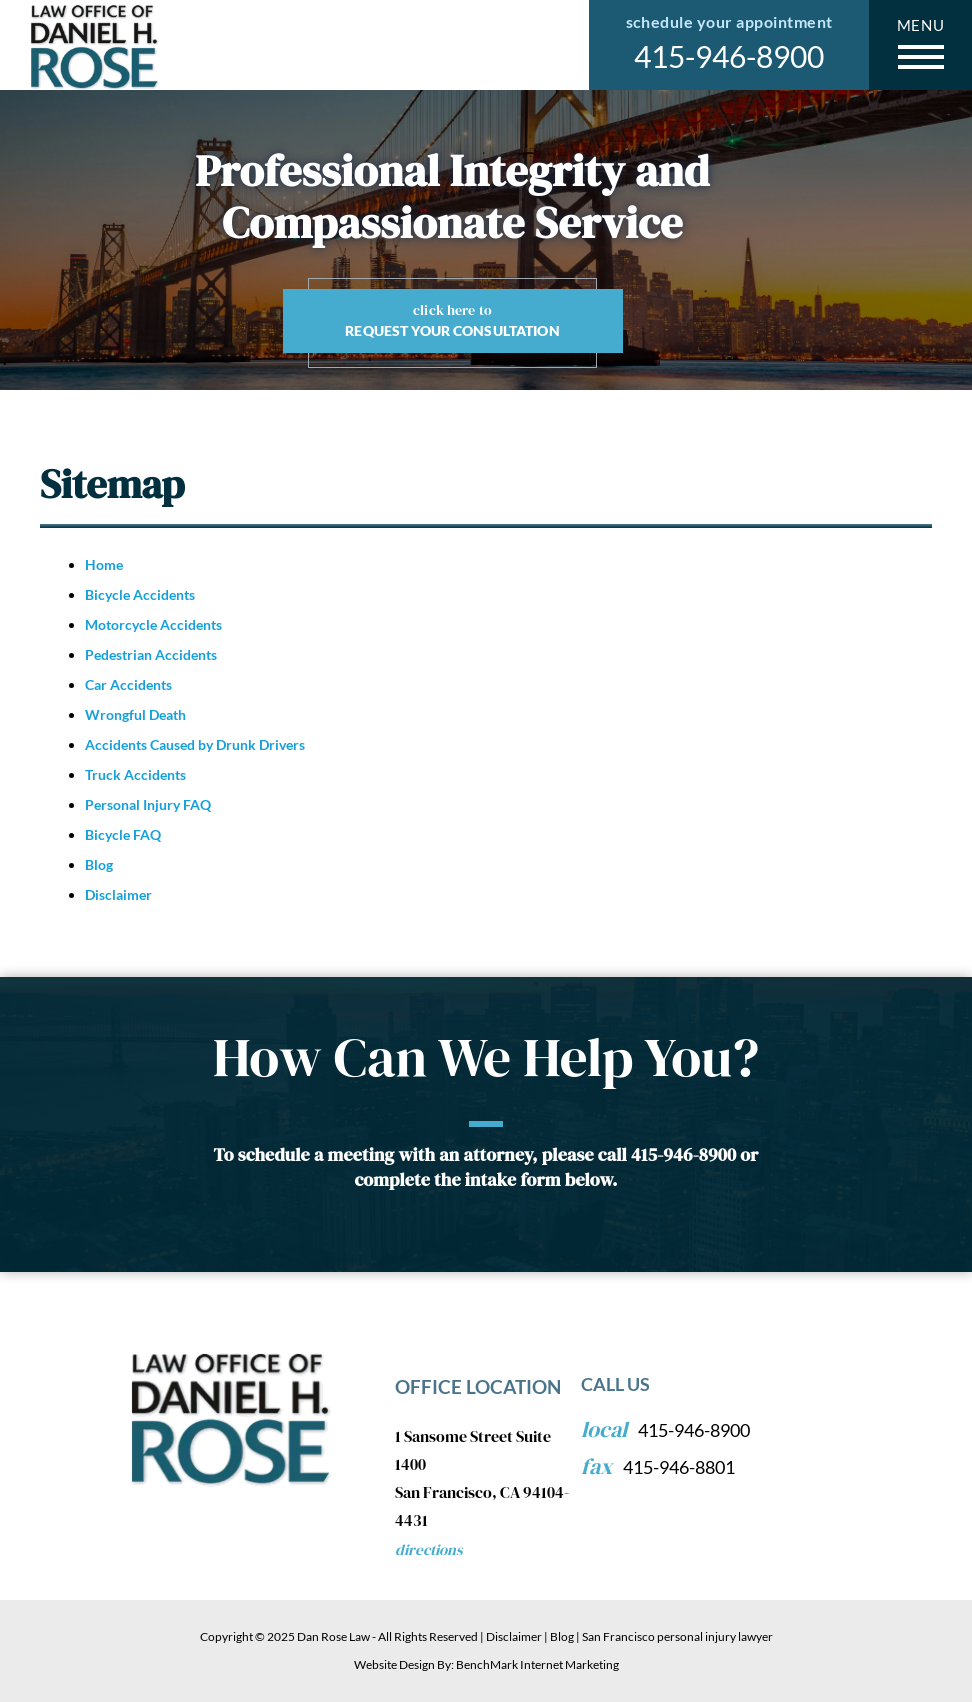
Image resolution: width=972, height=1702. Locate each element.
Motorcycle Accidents (153, 624)
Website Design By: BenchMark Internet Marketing (486, 1664)
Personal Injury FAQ (148, 804)
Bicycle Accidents (140, 594)
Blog (99, 864)
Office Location (478, 1386)
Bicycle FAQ (123, 834)
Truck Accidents (135, 774)
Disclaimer (118, 894)
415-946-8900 (729, 56)
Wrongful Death (135, 714)
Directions (429, 1549)
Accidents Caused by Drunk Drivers (195, 744)
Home (104, 564)
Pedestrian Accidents (151, 654)
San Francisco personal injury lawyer (677, 1636)
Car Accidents (128, 684)
